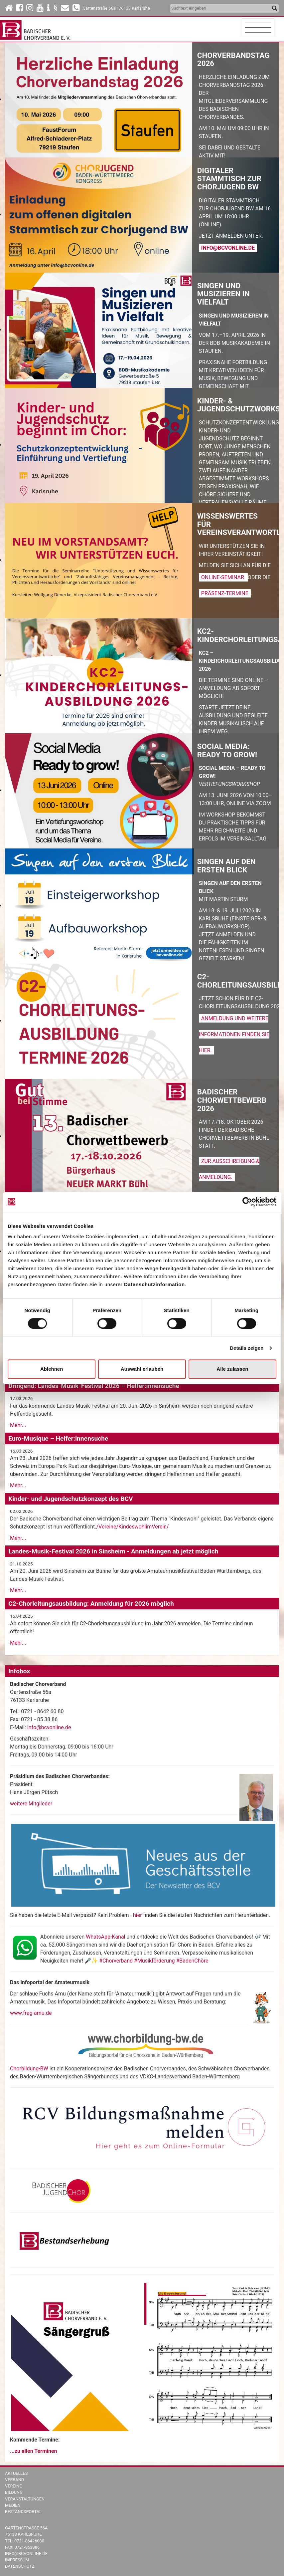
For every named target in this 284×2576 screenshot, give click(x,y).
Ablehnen (51, 1369)
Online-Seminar (223, 577)
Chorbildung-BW (29, 2068)
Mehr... (18, 1425)
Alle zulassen (232, 1369)
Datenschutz (20, 2566)
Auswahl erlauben (142, 1369)
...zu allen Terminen (33, 2451)
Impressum (17, 2559)
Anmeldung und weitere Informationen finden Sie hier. (234, 1034)
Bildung (14, 2492)
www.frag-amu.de (31, 2013)
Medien (13, 2505)
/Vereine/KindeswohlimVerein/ (132, 1526)
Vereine (13, 2485)
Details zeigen (246, 1348)
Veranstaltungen (25, 2498)
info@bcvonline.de (228, 248)
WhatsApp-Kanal (105, 1937)
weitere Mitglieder (31, 1803)
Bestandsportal (23, 2511)
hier (138, 1915)
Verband (14, 2479)
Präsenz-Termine (224, 593)
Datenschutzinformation (154, 1284)
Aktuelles (16, 2473)
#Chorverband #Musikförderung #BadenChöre (153, 1961)
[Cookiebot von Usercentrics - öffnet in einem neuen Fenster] (247, 1202)
